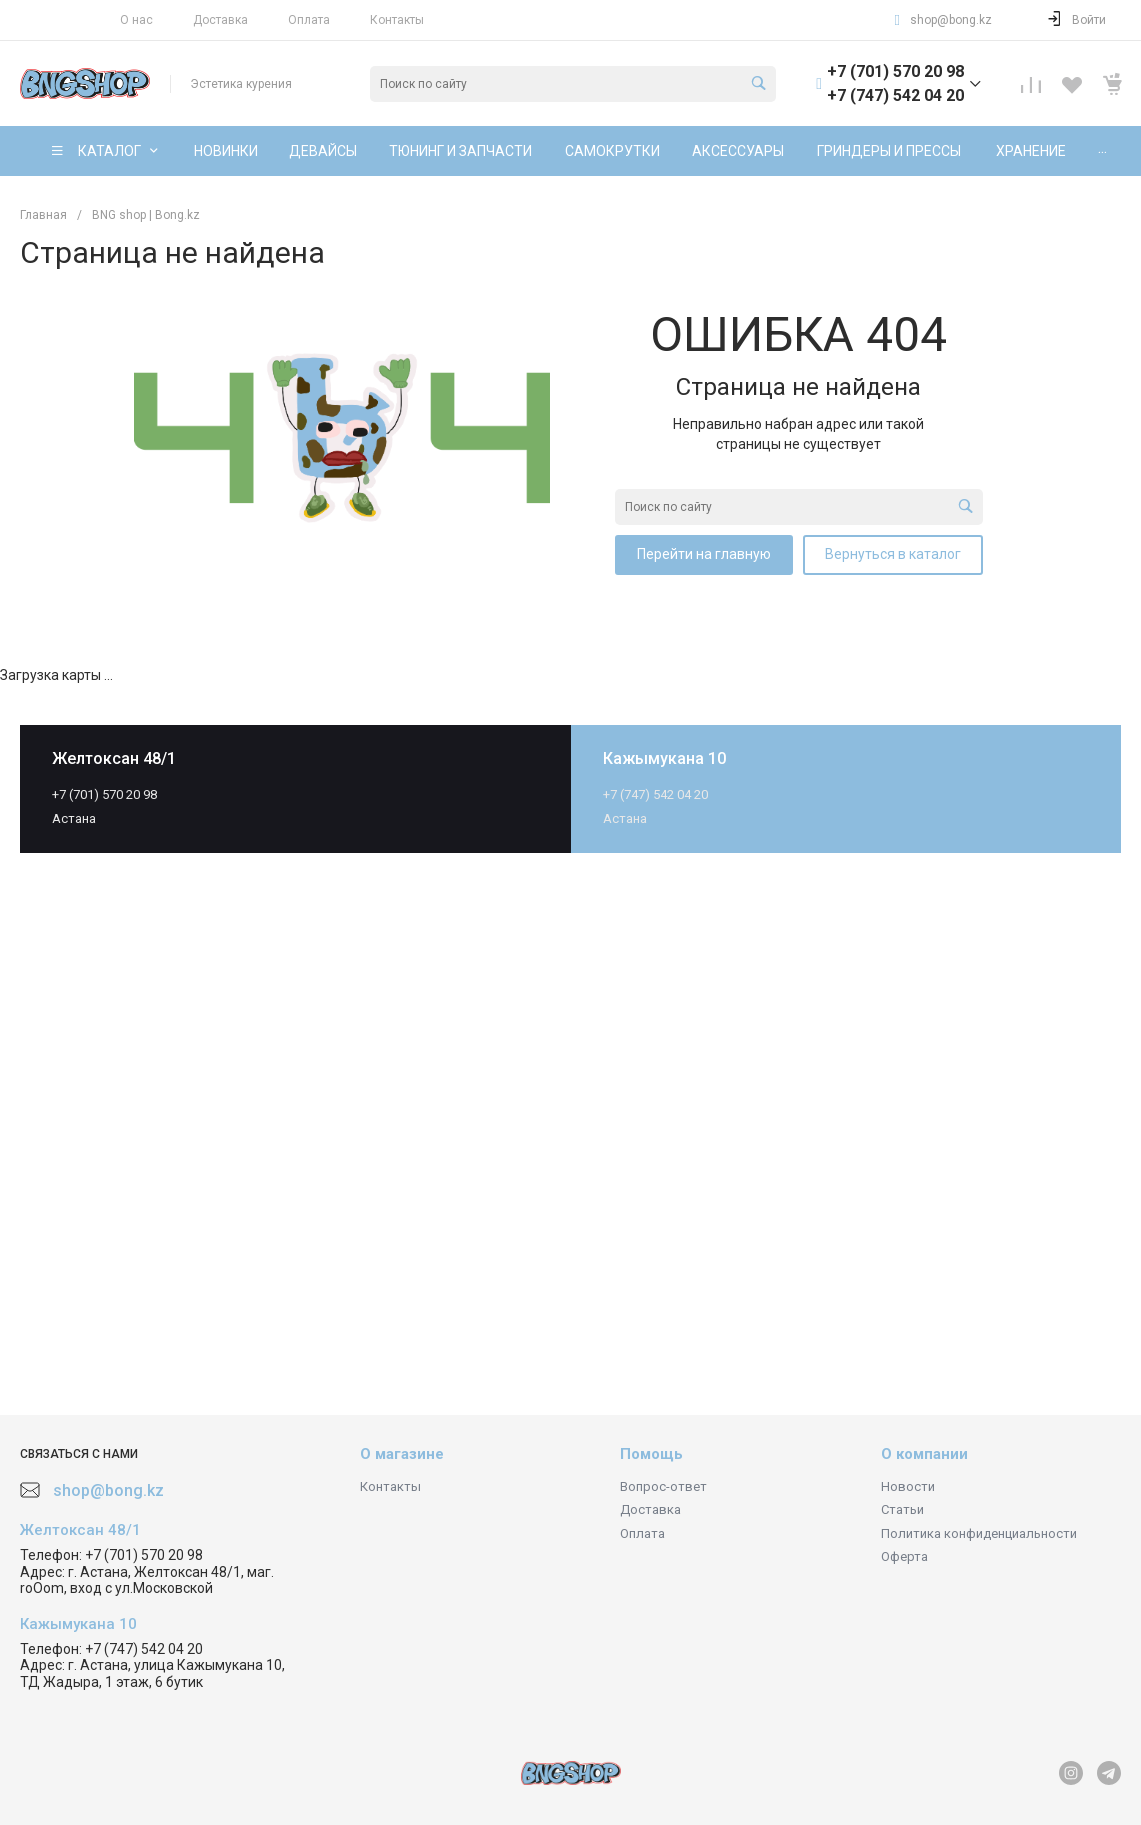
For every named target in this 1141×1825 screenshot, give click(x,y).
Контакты (397, 20)
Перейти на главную (704, 554)
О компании (924, 1454)
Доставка (220, 20)
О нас (136, 20)
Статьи (902, 1509)
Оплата (309, 20)
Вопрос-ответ (663, 1486)
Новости (908, 1486)
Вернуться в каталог (893, 554)
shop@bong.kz (951, 20)
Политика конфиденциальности (979, 1533)
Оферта (904, 1556)
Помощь (651, 1454)
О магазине (402, 1454)
